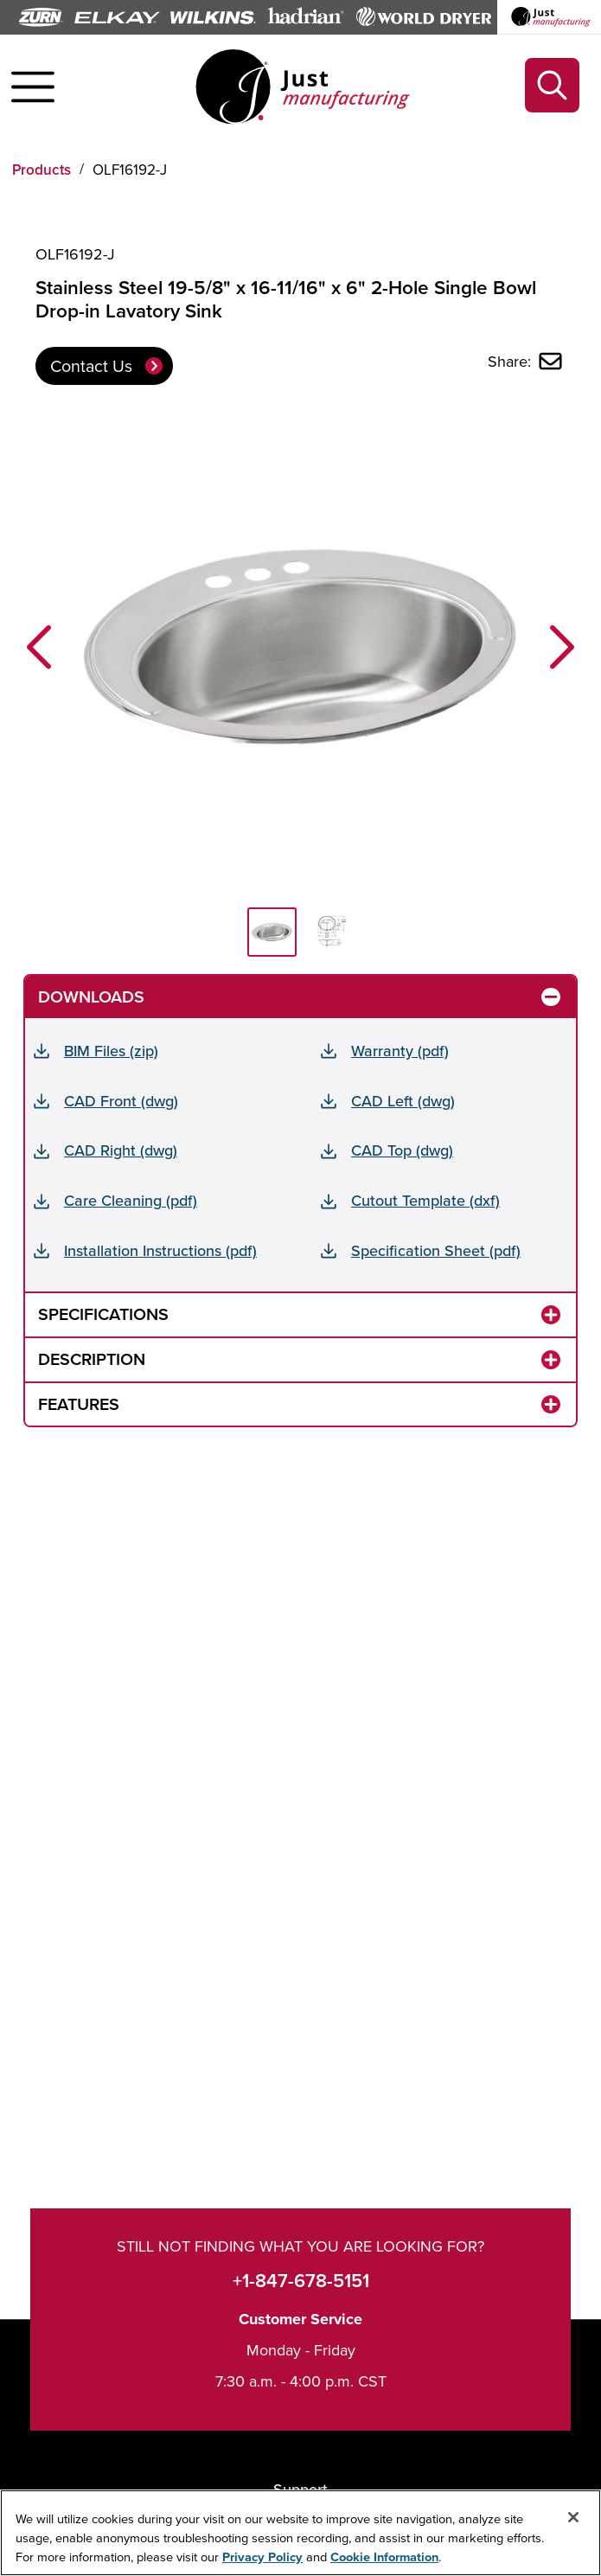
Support (300, 2489)
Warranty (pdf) (400, 1050)
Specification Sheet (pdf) (436, 1250)
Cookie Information (384, 2557)
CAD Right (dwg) (120, 1150)
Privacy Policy (262, 2557)
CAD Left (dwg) (403, 1101)
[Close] (573, 2518)
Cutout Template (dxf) (425, 1200)
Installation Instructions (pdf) (160, 1250)
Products (41, 169)
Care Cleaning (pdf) (130, 1200)
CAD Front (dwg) (121, 1101)
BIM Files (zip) (111, 1050)
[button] (38, 647)
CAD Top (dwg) (402, 1150)
